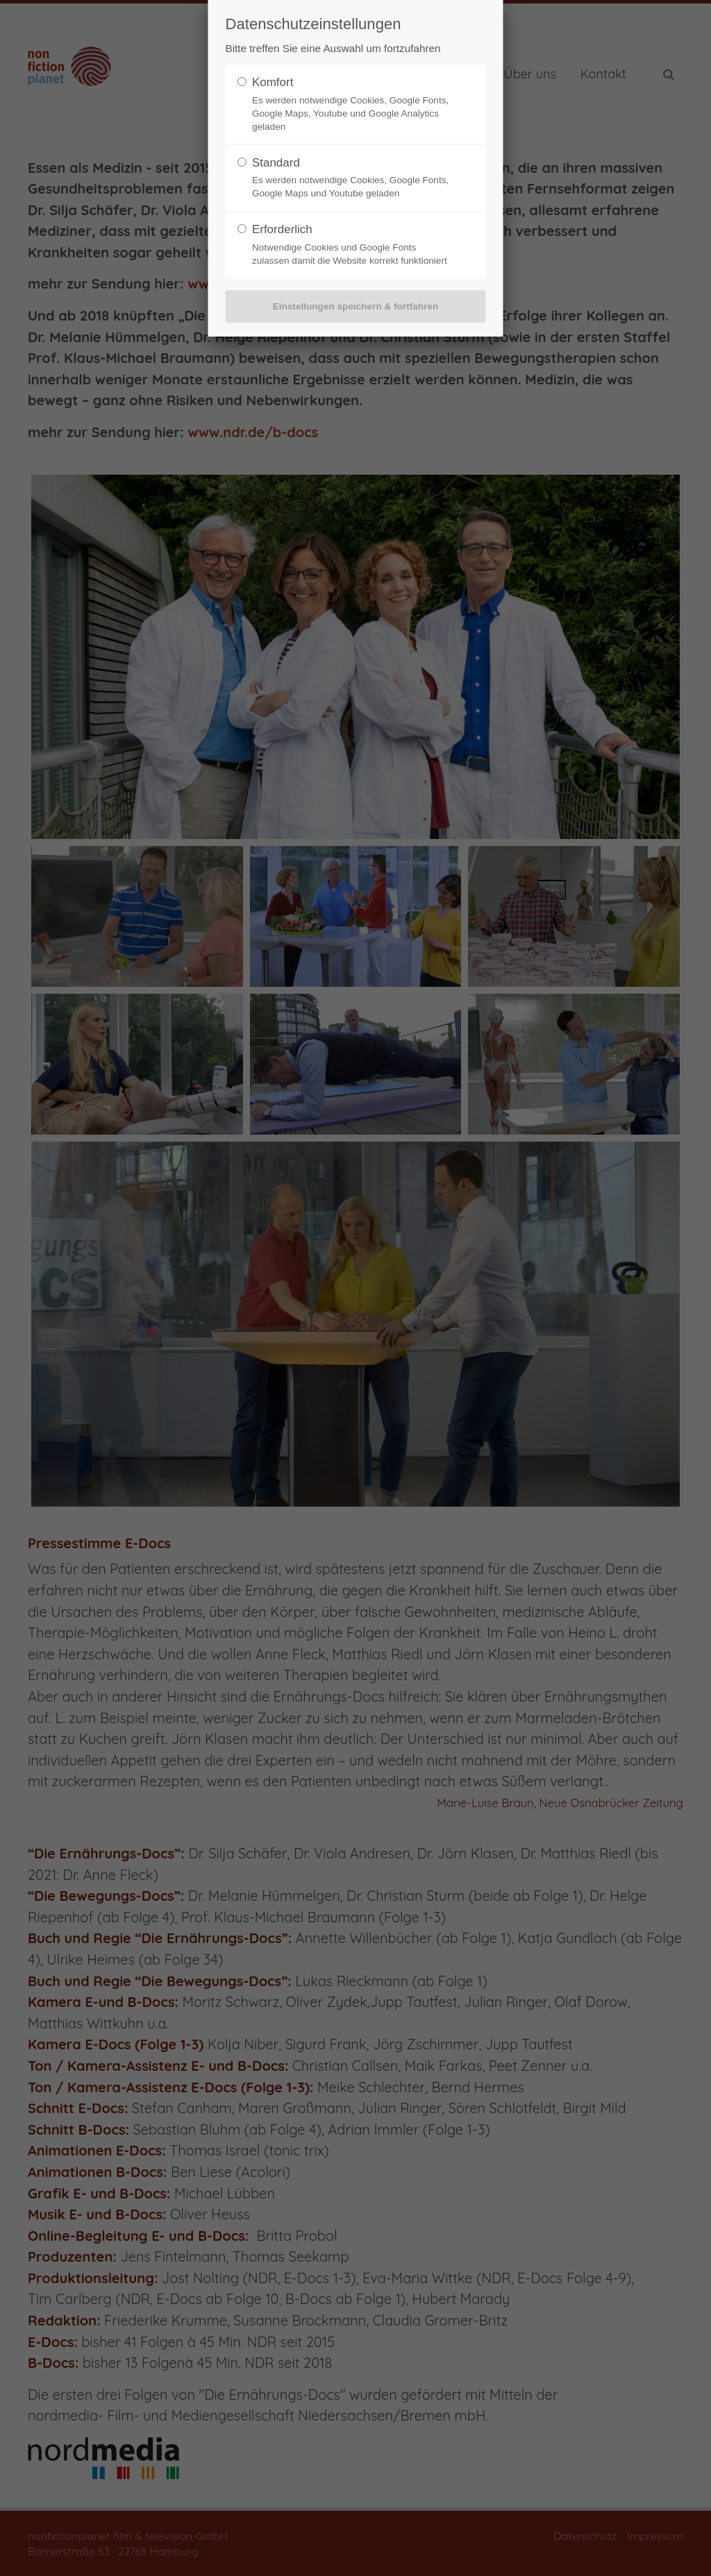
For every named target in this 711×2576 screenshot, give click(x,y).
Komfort (273, 82)
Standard (276, 162)
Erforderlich (282, 229)
